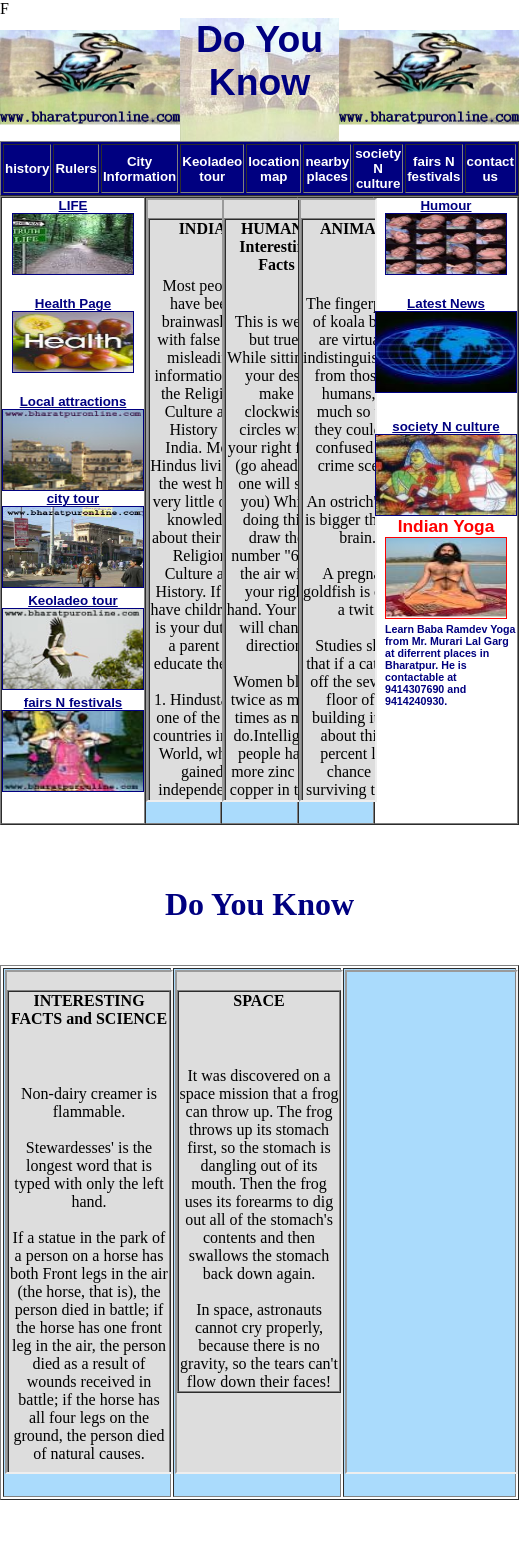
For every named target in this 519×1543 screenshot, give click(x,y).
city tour (73, 498)
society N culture (445, 426)
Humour (445, 205)
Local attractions (73, 401)
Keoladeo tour (73, 600)
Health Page (73, 303)
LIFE (73, 205)
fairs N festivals (73, 702)
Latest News (446, 303)
